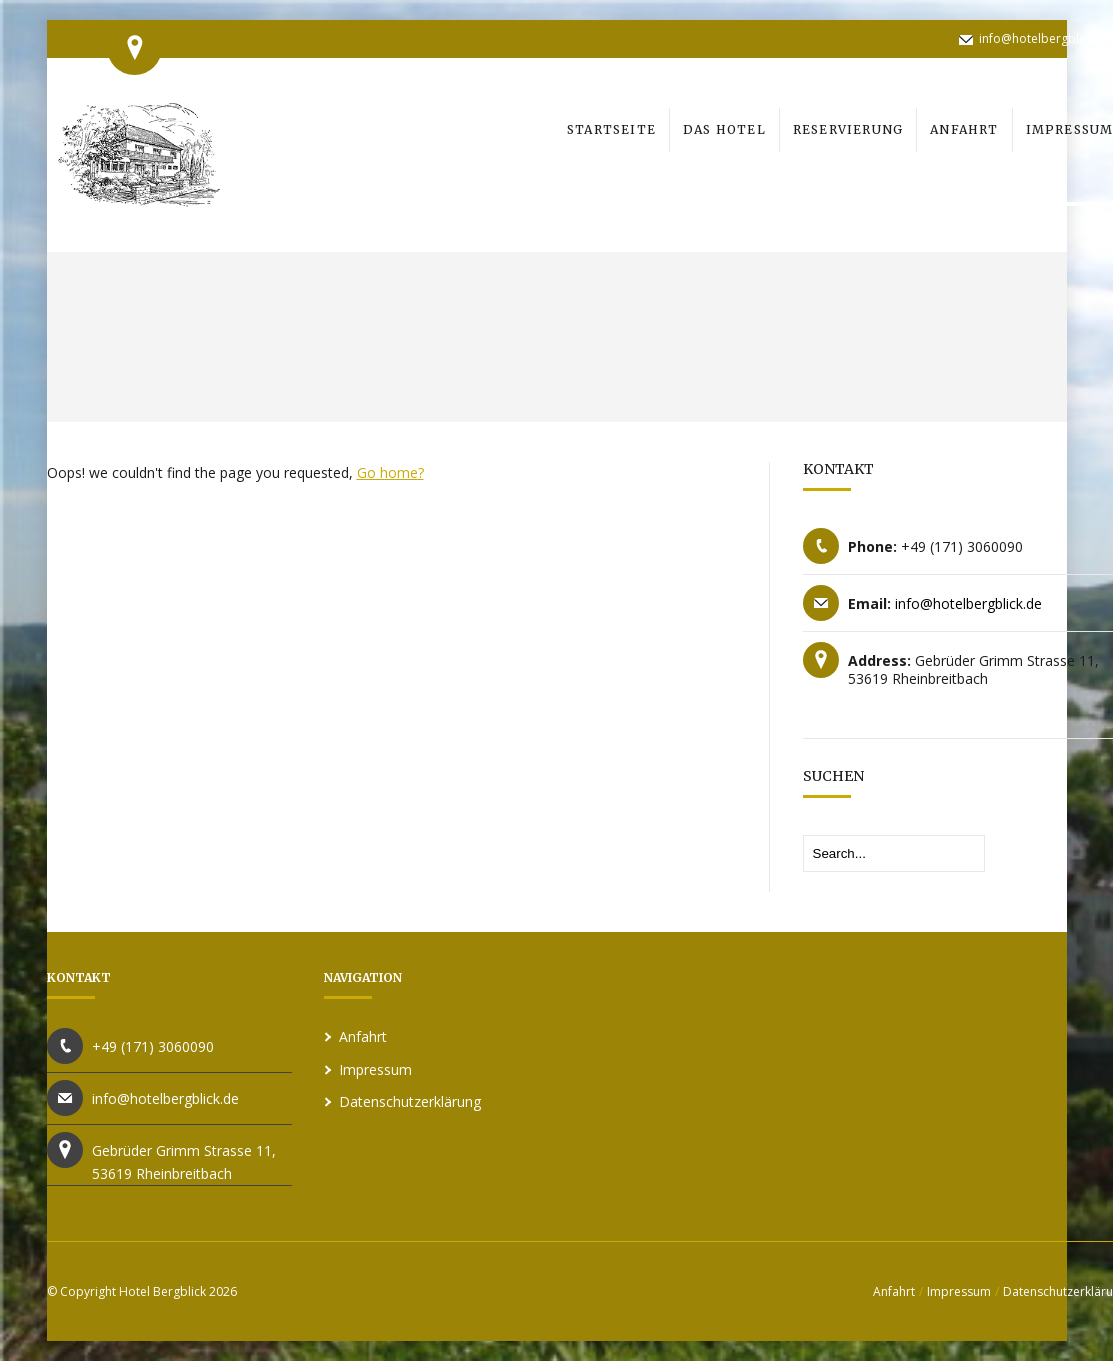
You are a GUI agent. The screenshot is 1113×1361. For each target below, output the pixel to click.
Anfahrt (363, 1036)
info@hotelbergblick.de (1045, 38)
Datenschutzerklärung (410, 1101)
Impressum (375, 1069)
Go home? (390, 472)
